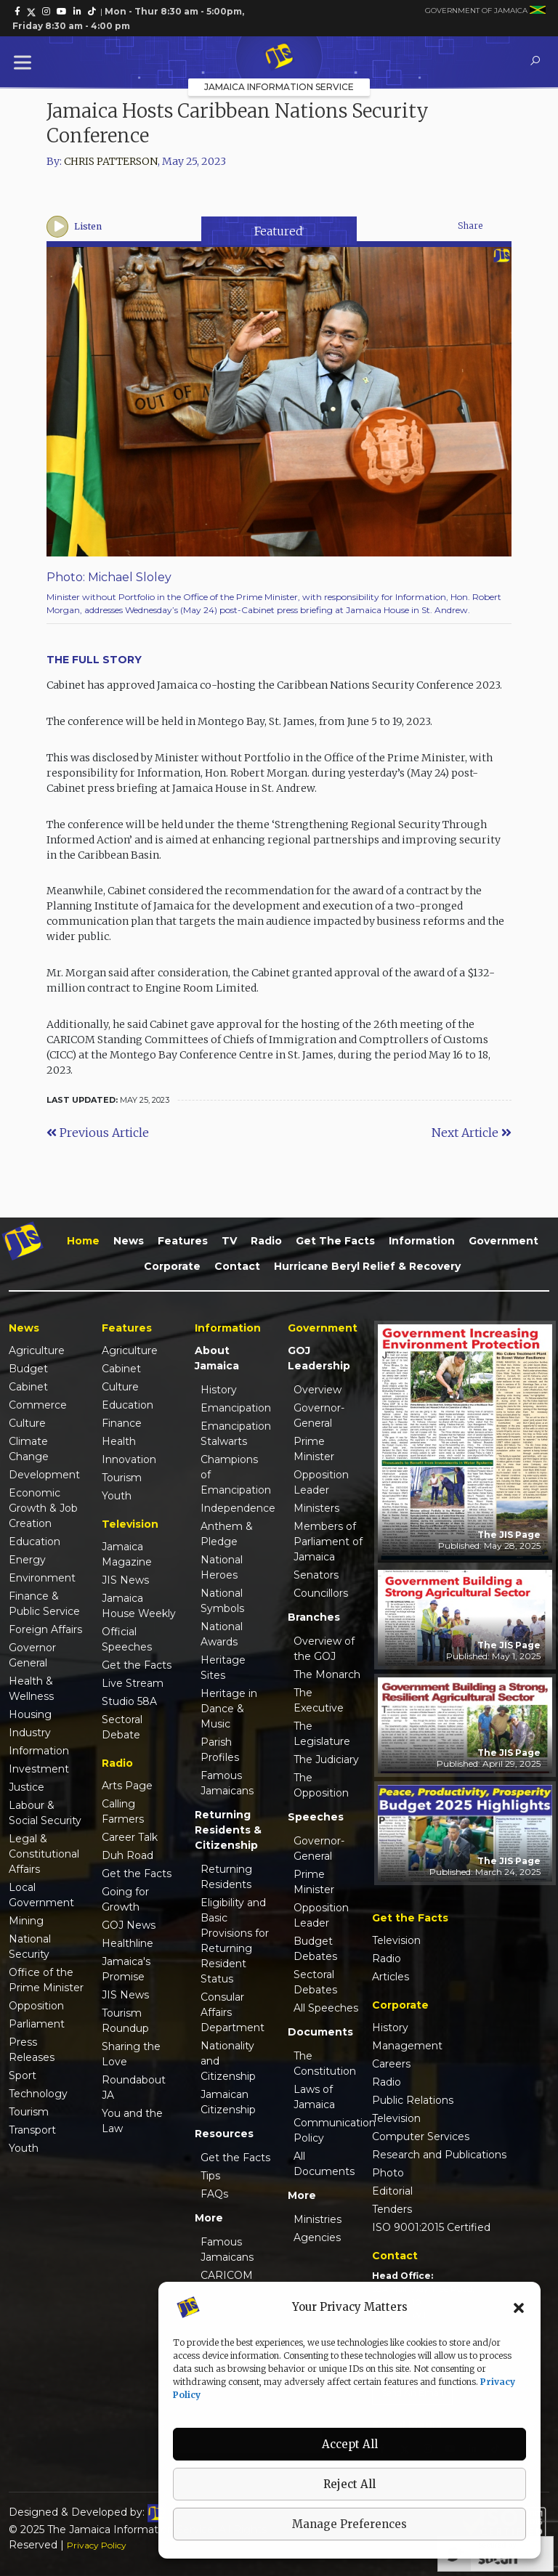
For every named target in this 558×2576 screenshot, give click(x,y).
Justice (26, 1787)
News (128, 1240)
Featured (278, 231)
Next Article (472, 1132)
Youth (24, 2148)
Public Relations (412, 2100)
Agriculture (37, 1350)
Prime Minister (314, 1449)
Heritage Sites (223, 1667)
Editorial (392, 2191)
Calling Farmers (123, 1811)
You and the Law (132, 2121)
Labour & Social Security (45, 1813)
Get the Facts (335, 1240)
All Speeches (326, 2007)
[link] (17, 12)
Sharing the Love (131, 2054)
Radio (266, 1240)
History (219, 1389)
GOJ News (128, 1925)
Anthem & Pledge (227, 1534)
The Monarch (327, 1674)
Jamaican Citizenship (228, 2102)
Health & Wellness (31, 1688)
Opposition (36, 2005)
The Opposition (321, 1785)
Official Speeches (127, 1639)
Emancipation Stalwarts (235, 1433)
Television (396, 1940)
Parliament (37, 2023)
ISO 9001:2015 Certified (431, 2227)
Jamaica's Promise (126, 1969)
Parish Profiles (220, 1749)
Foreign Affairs (45, 1629)
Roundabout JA (134, 2087)
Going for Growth (125, 1899)
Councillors (321, 1593)
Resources (224, 2133)
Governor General (32, 1655)
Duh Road (127, 1855)
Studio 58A (129, 1701)
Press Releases (31, 2050)
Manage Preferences (349, 2524)
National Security (30, 1946)
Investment (39, 1768)
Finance (122, 1423)
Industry (30, 1732)
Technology (38, 2093)
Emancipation (235, 1407)
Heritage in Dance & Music (229, 1708)
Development (44, 1474)
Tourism (29, 2111)
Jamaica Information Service (279, 86)
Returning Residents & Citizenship (228, 1830)
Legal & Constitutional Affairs (44, 1854)
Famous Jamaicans (227, 1783)
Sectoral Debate (122, 1727)
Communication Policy (328, 2130)
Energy (27, 1559)
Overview (317, 1389)
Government (503, 1240)
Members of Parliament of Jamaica (328, 1541)
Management (407, 2045)
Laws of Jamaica (314, 2097)
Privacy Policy (96, 2545)
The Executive (319, 1700)
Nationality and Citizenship (228, 2061)
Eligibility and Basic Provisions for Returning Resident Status (235, 1940)
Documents (320, 2031)
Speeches (316, 1816)
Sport (22, 2075)
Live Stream (132, 1683)
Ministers (316, 1508)
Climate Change (29, 1449)
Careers (391, 2063)
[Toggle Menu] (25, 62)
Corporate (172, 1266)
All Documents (324, 2164)
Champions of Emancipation (235, 1474)
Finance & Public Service (44, 1603)
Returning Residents (226, 1877)
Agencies (317, 2237)
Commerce (38, 1404)
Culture (27, 1423)
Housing (30, 1714)
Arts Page (127, 1785)
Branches (314, 1617)
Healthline (127, 1943)
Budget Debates (315, 1949)
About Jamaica (217, 1358)
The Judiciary (326, 1759)
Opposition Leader (321, 1482)
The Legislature (322, 1734)
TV (229, 1240)
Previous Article (97, 1132)
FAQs (214, 2193)
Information (422, 1240)
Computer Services (420, 2136)
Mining (26, 1920)
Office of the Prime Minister (46, 1980)
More (209, 2217)
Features (183, 1240)
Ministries (317, 2219)
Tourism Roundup (125, 2020)
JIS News (125, 1580)
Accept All (350, 2444)
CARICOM (227, 2275)
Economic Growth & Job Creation (43, 1508)
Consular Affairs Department (232, 2012)
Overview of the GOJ (324, 1649)
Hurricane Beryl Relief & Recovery (367, 1266)
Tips (210, 2175)
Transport (32, 2129)
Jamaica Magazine (127, 1554)
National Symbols (222, 1601)
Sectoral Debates (315, 1982)
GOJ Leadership (319, 1358)
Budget (28, 1368)
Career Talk (130, 1837)
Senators (316, 1574)
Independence (235, 1508)
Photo (388, 2172)
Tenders (392, 2209)
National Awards (222, 1634)
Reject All (349, 2484)
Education (34, 1541)
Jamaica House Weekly (139, 1606)
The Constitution (325, 2063)
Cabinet (28, 1386)
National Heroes (222, 1567)
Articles (390, 1976)
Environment (42, 1577)
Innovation (129, 1459)
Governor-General (319, 1415)
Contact (237, 1266)
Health (119, 1441)
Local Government (41, 1895)
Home (83, 1240)
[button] (519, 2307)
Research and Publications (439, 2154)
